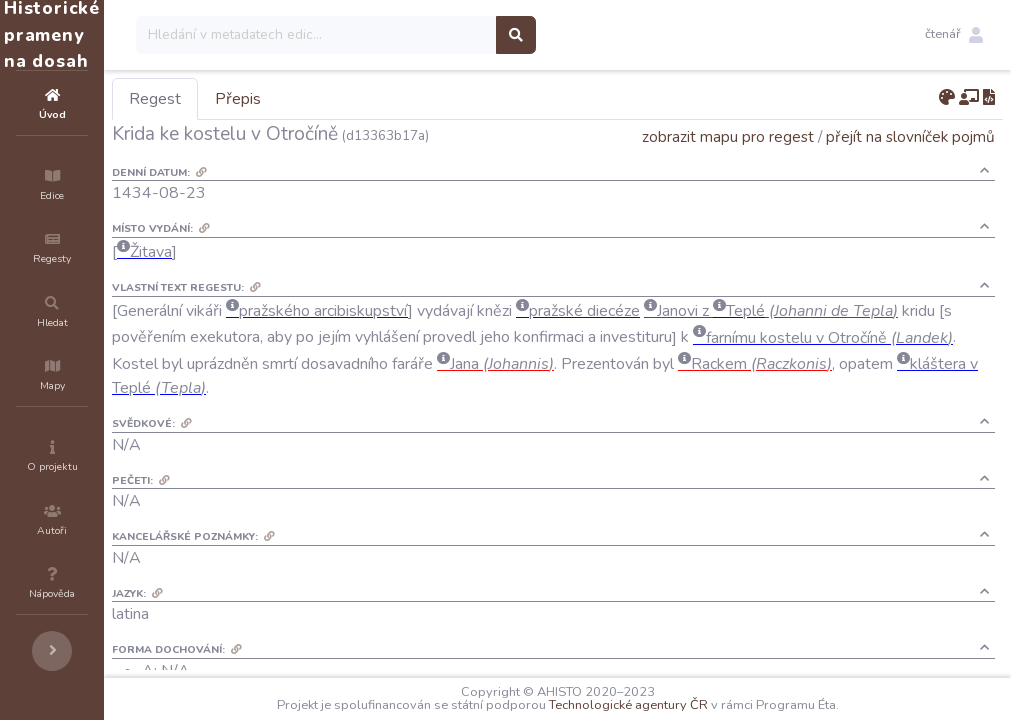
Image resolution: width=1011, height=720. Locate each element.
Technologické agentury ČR (688, 705)
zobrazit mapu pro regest (728, 136)
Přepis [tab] (358, 99)
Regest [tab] (275, 99)
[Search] (436, 35)
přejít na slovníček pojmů (910, 136)
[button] (954, 35)
